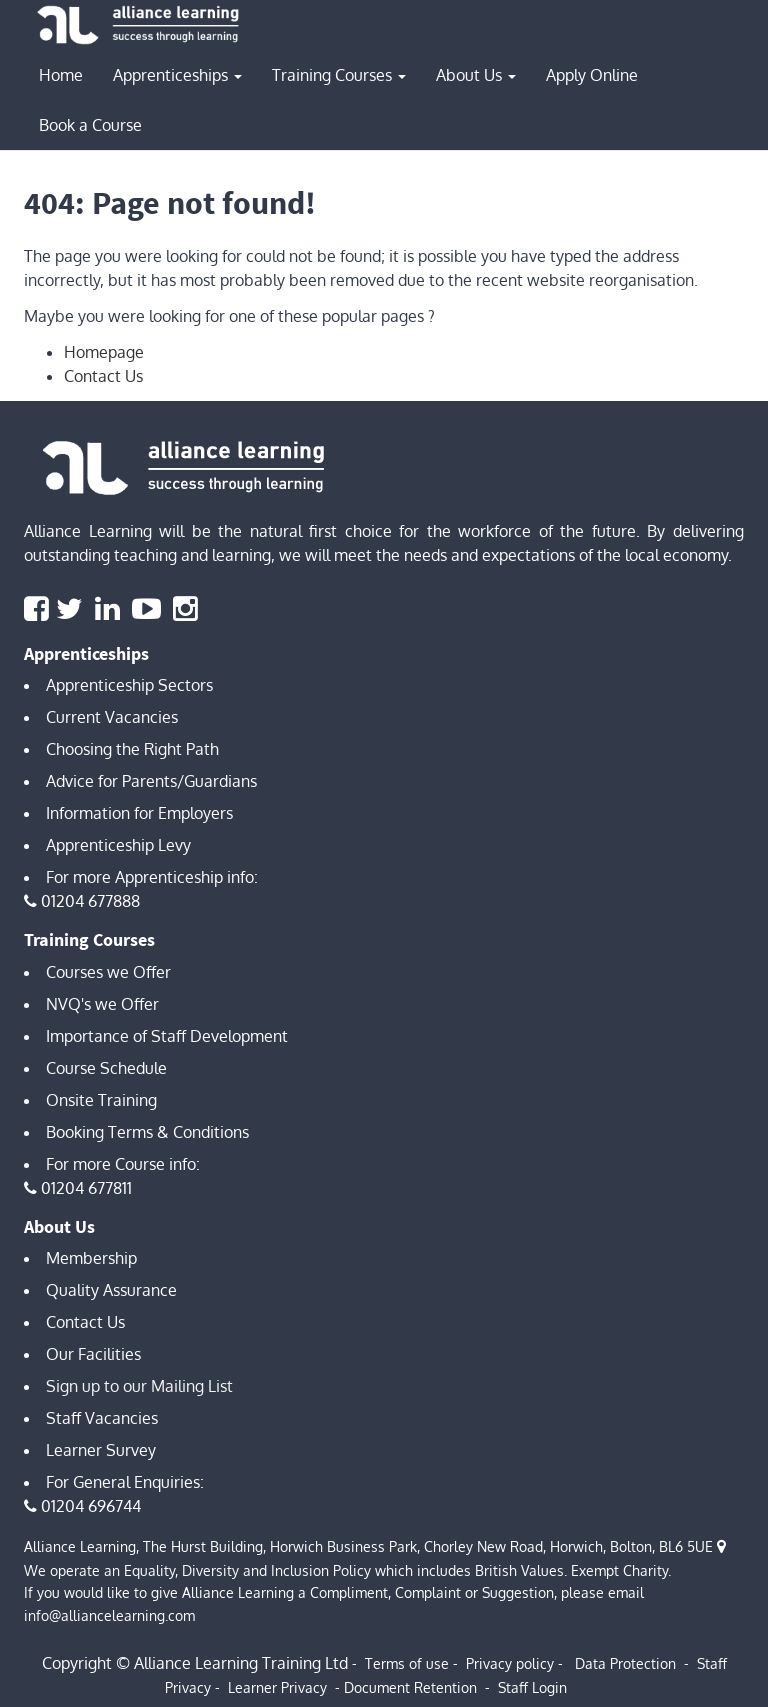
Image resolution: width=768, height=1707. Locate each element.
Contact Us (103, 376)
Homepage (104, 352)
